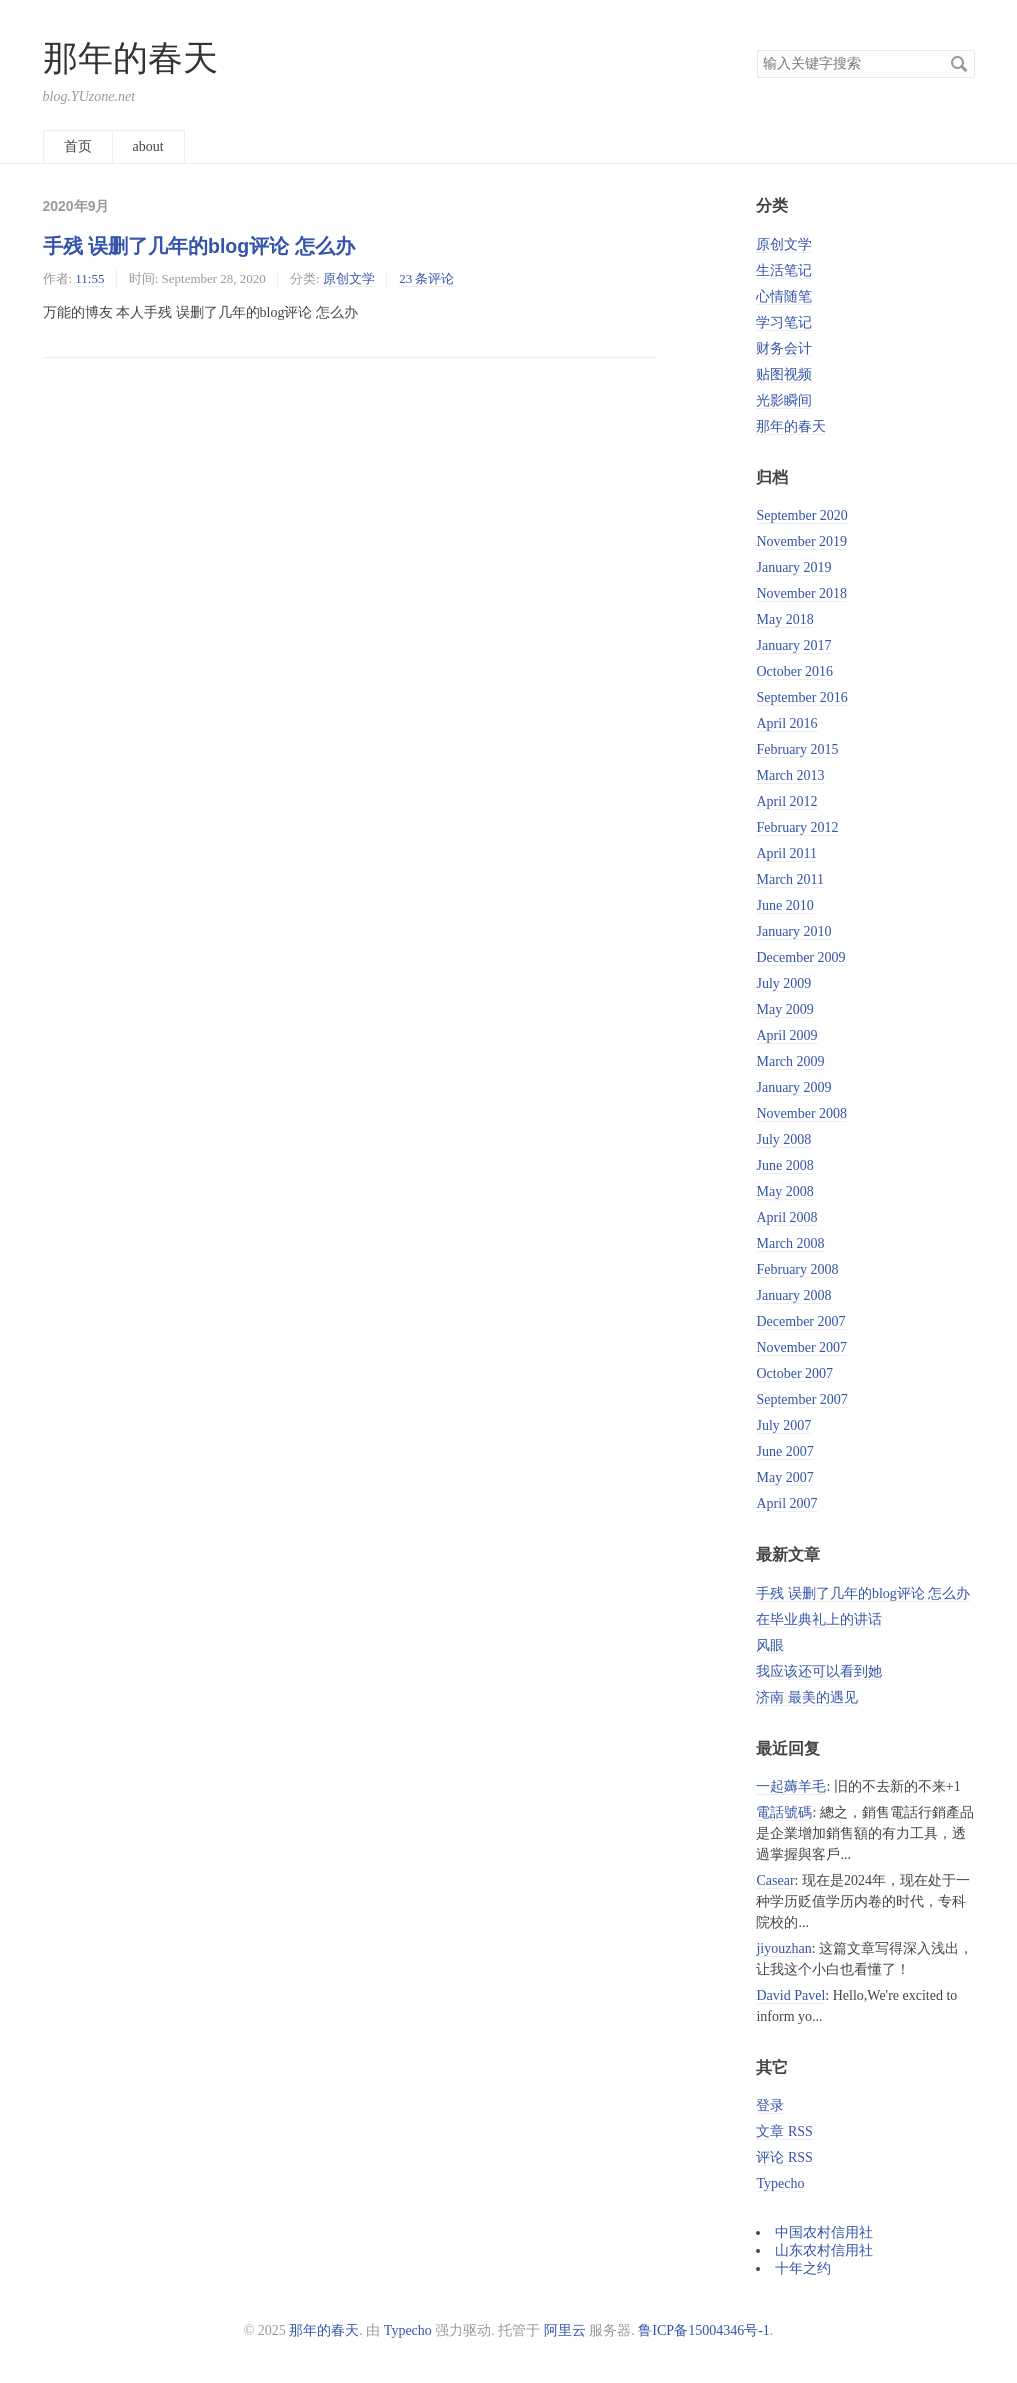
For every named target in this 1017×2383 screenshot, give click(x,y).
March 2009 (790, 1061)
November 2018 (801, 593)
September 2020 (801, 515)
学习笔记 (784, 322)
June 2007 (784, 1451)
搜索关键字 (756, 49)
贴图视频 (784, 374)
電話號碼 (784, 1812)
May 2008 (784, 1191)
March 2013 (790, 775)
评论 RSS (784, 2157)
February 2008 (797, 1269)
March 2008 (790, 1243)
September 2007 (801, 1399)
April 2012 (786, 801)
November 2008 (801, 1113)
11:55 (89, 278)
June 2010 (784, 905)
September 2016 (801, 697)
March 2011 (790, 879)
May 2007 (784, 1477)
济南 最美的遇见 (807, 1697)
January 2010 (793, 931)
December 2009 (800, 957)
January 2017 (793, 645)
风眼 (770, 1645)
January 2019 (793, 567)
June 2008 (784, 1165)
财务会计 (784, 348)
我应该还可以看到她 (819, 1671)
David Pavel (790, 1995)
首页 (78, 146)
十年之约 (803, 2268)
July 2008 (783, 1139)
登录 (770, 2105)
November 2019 (801, 541)
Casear (775, 1880)
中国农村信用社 (824, 2232)
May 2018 (784, 619)
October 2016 (794, 671)
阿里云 (565, 2330)
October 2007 (794, 1373)
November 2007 (801, 1347)
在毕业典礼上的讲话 (819, 1619)
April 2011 (786, 853)
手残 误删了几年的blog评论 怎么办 (199, 246)
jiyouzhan (783, 1948)
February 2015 (797, 749)
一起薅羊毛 (791, 1786)
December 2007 (800, 1321)
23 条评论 (426, 278)
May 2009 (784, 1009)
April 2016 (786, 723)
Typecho (780, 2183)
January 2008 (793, 1295)
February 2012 (797, 827)
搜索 (959, 64)
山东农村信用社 (824, 2250)
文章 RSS (784, 2131)
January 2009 (793, 1087)
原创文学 (349, 278)
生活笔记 (784, 270)
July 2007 (783, 1425)
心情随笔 (784, 296)
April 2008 (786, 1217)
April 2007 (786, 1503)
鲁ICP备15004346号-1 (703, 2330)
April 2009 (786, 1035)
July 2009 (783, 983)
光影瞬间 (784, 400)
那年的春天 (130, 58)
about (148, 146)
